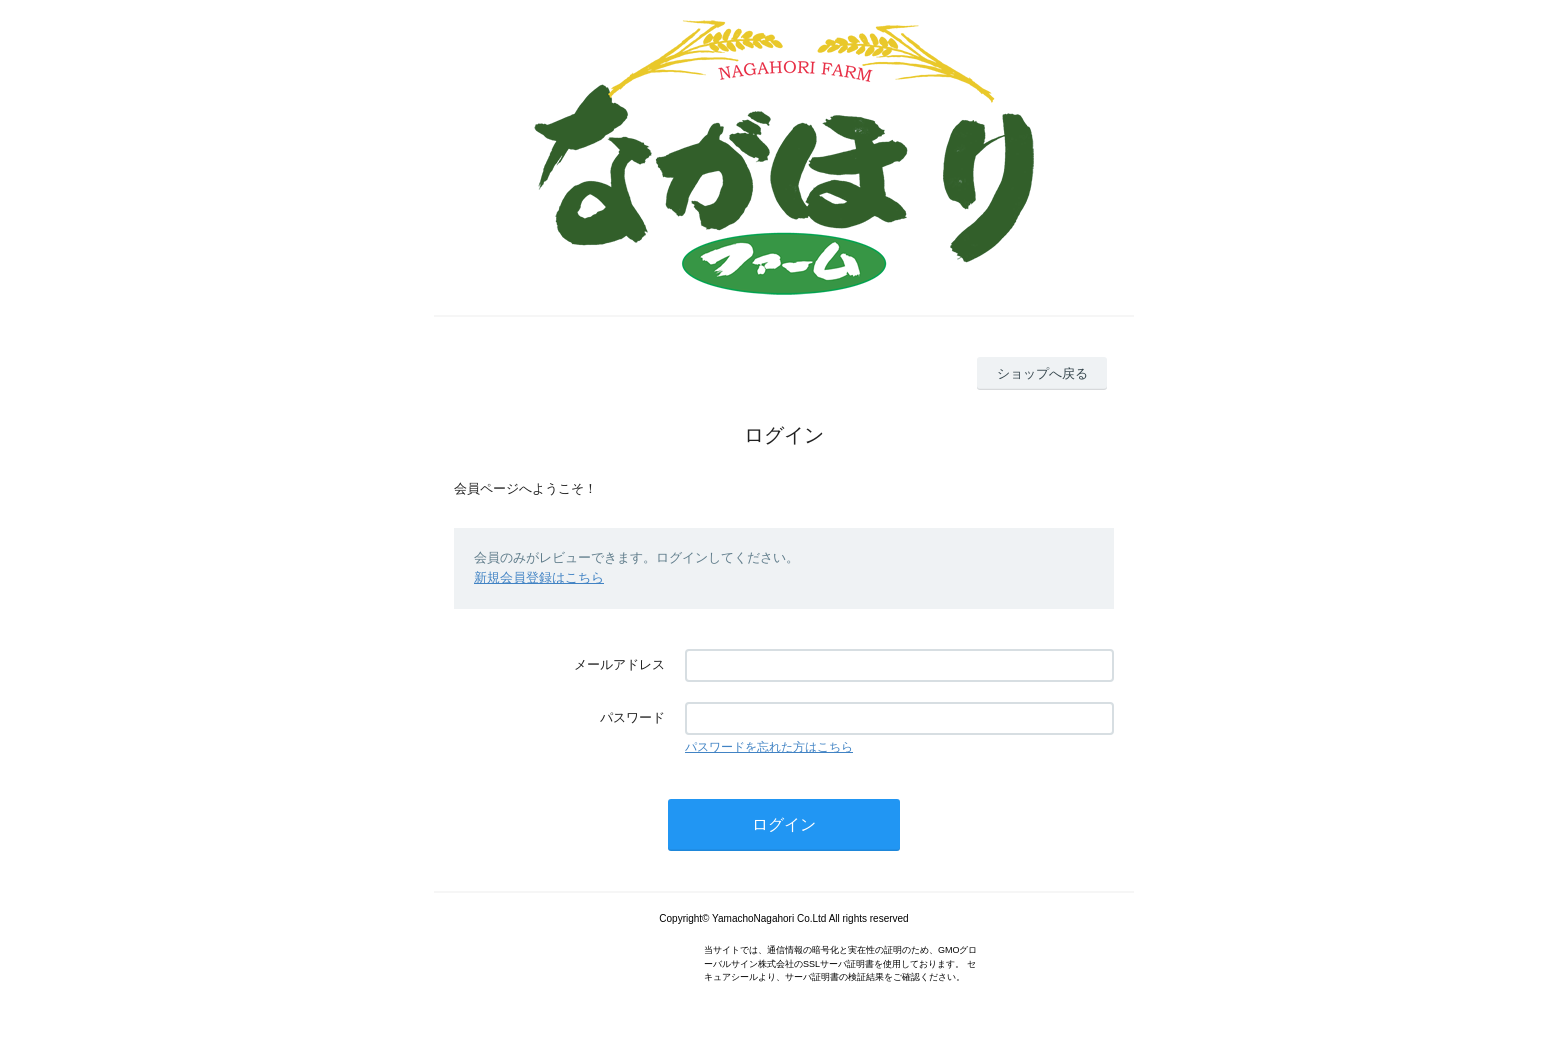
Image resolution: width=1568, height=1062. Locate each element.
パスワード (632, 717)
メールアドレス (619, 664)
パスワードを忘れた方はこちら (769, 747)
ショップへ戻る (1042, 373)
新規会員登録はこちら (539, 577)
